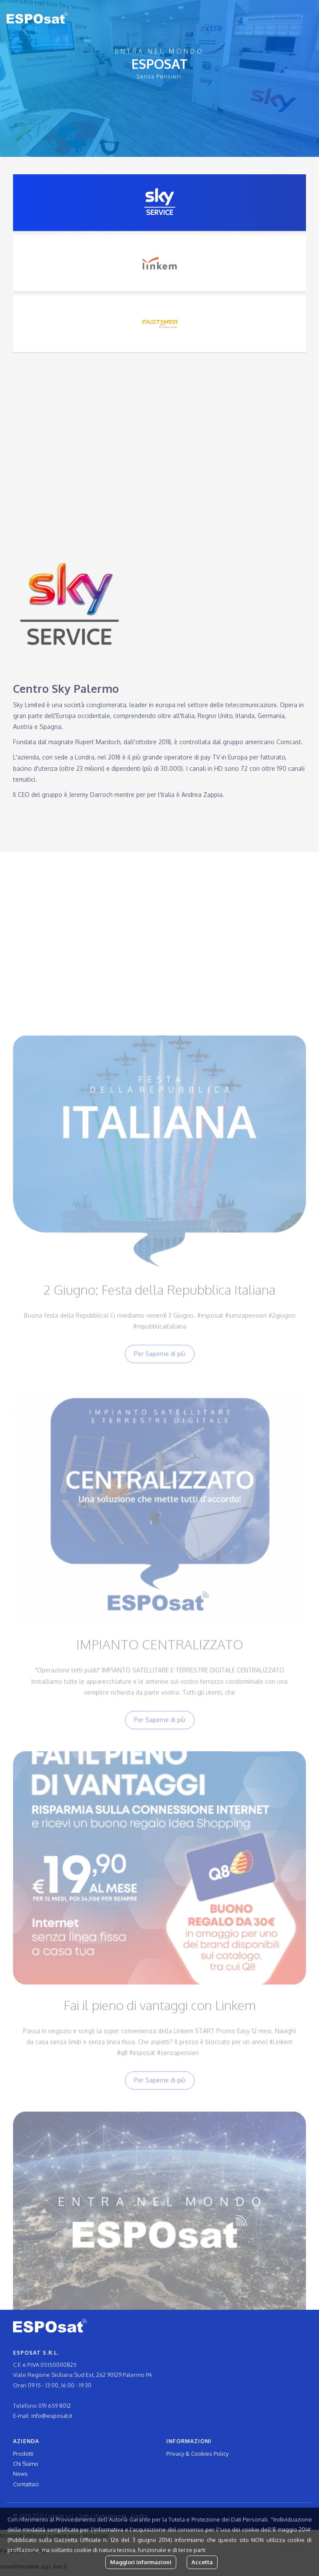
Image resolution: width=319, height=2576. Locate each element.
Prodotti (23, 2453)
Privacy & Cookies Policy (197, 2453)
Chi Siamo (25, 2463)
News (20, 2473)
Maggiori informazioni (140, 2562)
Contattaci (26, 2484)
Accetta (202, 2562)
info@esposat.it (51, 2415)
